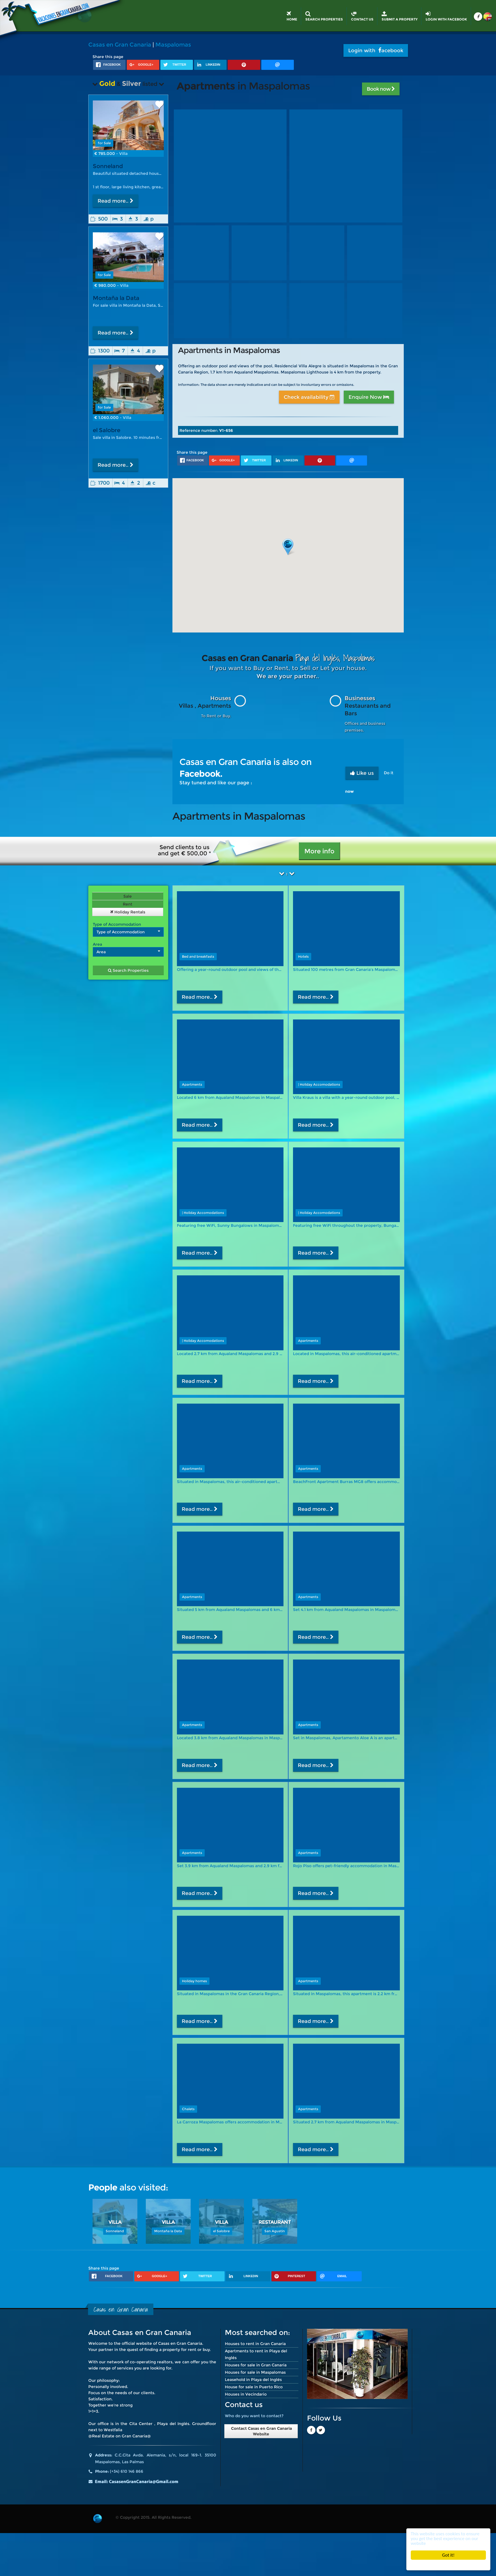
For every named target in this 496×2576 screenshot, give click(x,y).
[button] (288, 546)
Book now (381, 89)
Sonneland (108, 166)
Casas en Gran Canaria (119, 44)
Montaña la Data (116, 298)
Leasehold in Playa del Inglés (253, 2379)
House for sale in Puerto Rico (254, 2386)
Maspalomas (173, 44)
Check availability (309, 397)
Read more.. (115, 201)
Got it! (448, 2555)
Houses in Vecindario (246, 2394)
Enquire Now (369, 397)
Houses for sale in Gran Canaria (256, 2365)
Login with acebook (375, 50)
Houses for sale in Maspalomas (255, 2372)
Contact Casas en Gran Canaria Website (261, 2431)
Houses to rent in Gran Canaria (255, 2343)
